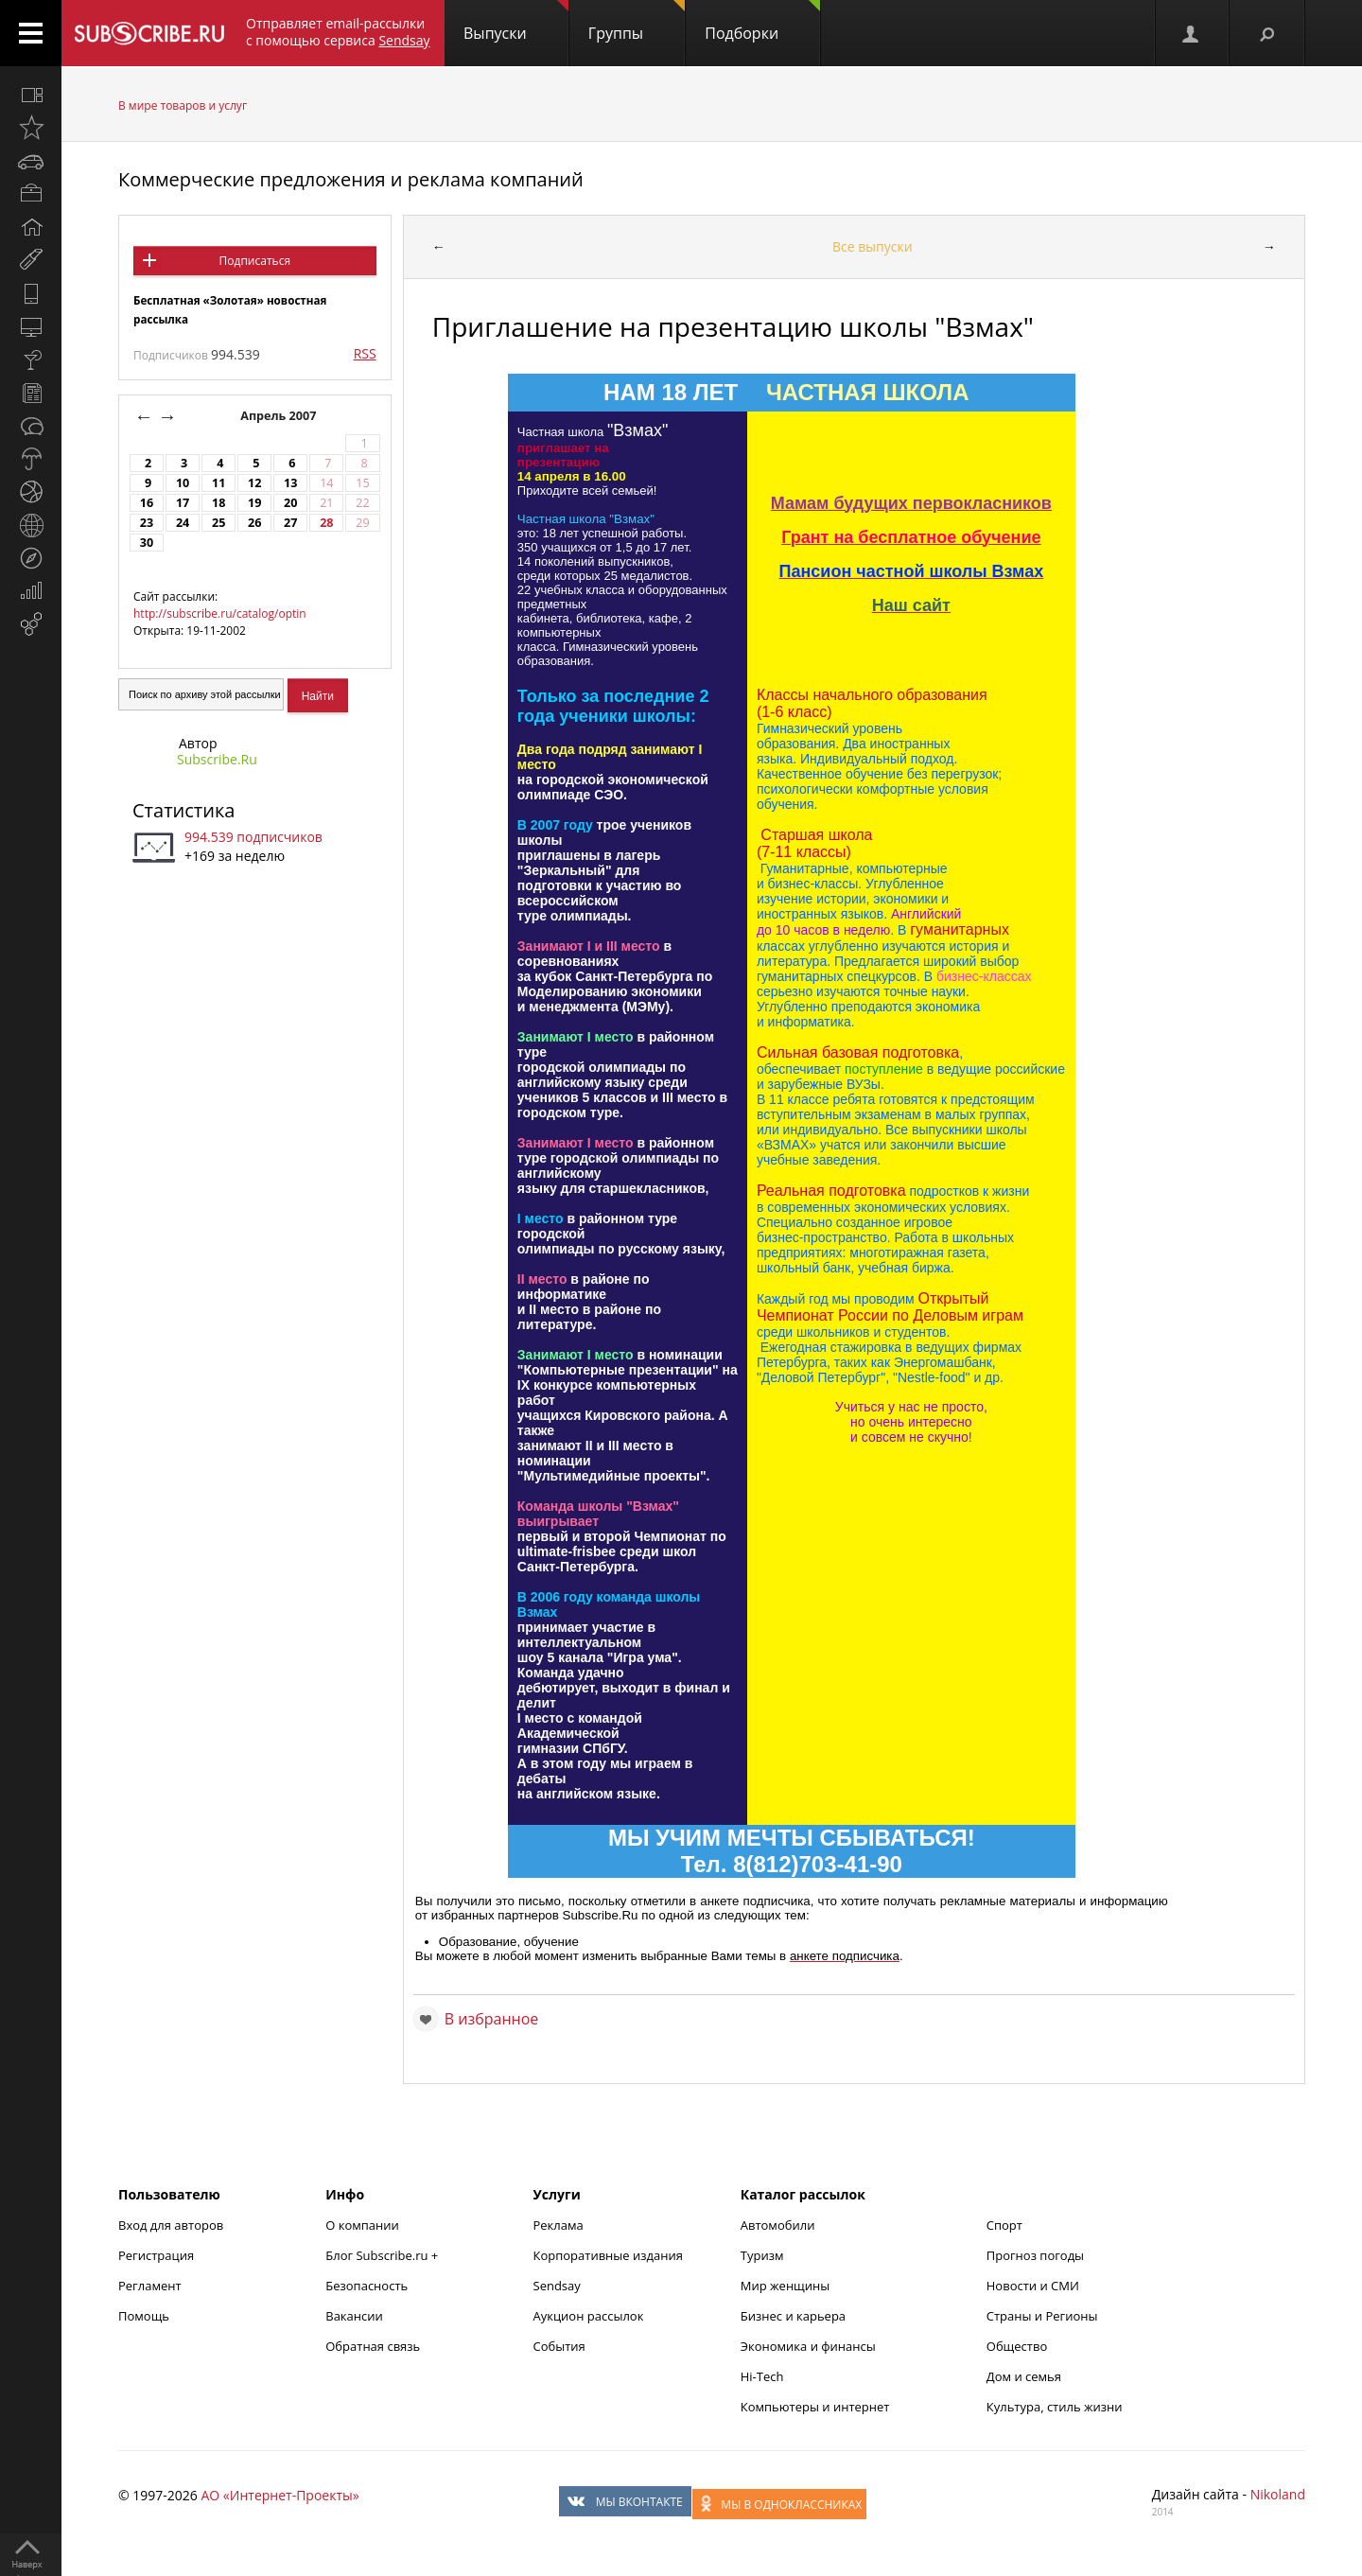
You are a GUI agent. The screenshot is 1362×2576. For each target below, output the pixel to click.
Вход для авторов (170, 2225)
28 (326, 523)
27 (290, 523)
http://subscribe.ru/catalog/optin (219, 613)
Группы (636, 22)
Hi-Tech (762, 2376)
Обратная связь (372, 2346)
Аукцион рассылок (588, 2315)
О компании (362, 2225)
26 (254, 523)
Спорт (1004, 2225)
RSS (365, 353)
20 (290, 503)
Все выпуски (872, 246)
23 (146, 523)
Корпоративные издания (608, 2255)
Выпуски (515, 22)
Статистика (183, 810)
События (559, 2346)
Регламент (150, 2285)
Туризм (762, 2255)
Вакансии (354, 2315)
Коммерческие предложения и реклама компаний (351, 179)
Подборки (762, 22)
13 (290, 483)
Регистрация (156, 2255)
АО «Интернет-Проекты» (279, 2495)
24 (182, 523)
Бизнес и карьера (793, 2315)
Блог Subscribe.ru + (383, 2255)
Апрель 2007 (280, 416)
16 (146, 503)
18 (218, 503)
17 (182, 503)
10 (182, 483)
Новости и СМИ (1033, 2285)
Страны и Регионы (1042, 2315)
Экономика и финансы (808, 2346)
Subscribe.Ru (217, 759)
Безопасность (366, 2285)
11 (218, 483)
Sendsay (557, 2285)
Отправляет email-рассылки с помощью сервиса (338, 31)
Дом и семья (1024, 2376)
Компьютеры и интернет (815, 2406)
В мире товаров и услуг (182, 105)
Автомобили (778, 2225)
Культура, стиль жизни (1055, 2406)
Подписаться (254, 261)
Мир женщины (785, 2285)
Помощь (143, 2315)
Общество (1017, 2346)
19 (254, 503)
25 (218, 523)
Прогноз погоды (1035, 2255)
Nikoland (1277, 2494)
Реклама (558, 2225)
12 (254, 483)
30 (146, 542)
